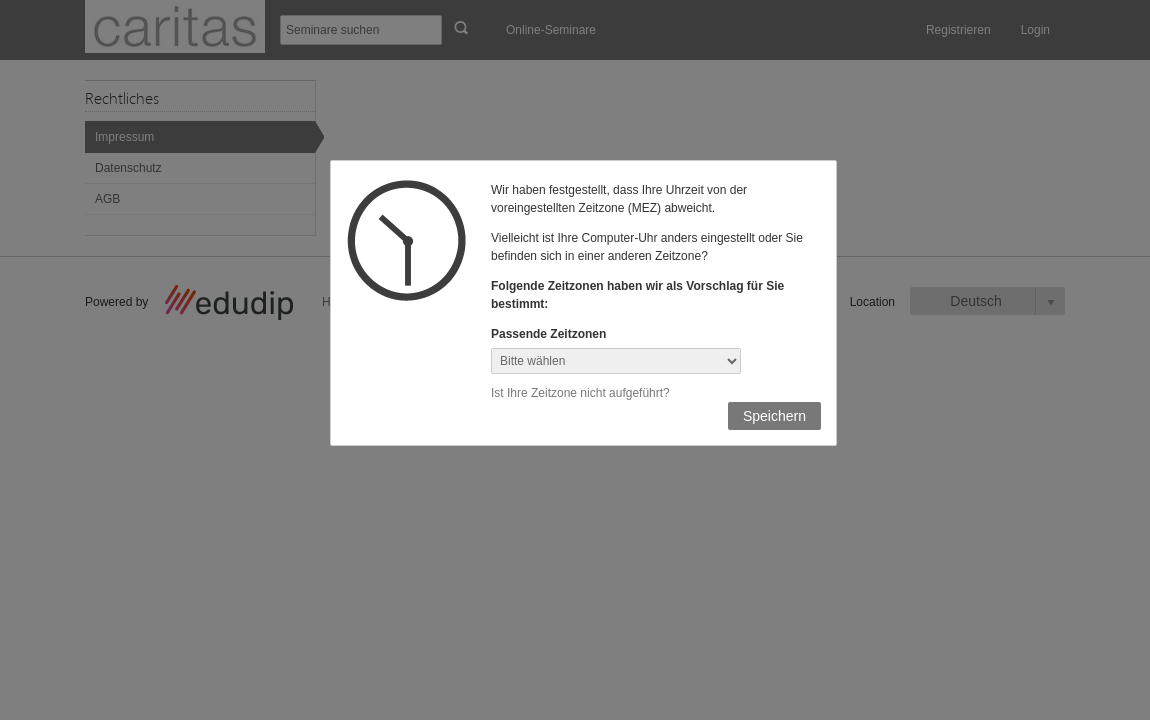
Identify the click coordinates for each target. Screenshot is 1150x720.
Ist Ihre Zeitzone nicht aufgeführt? (580, 393)
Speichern (774, 416)
